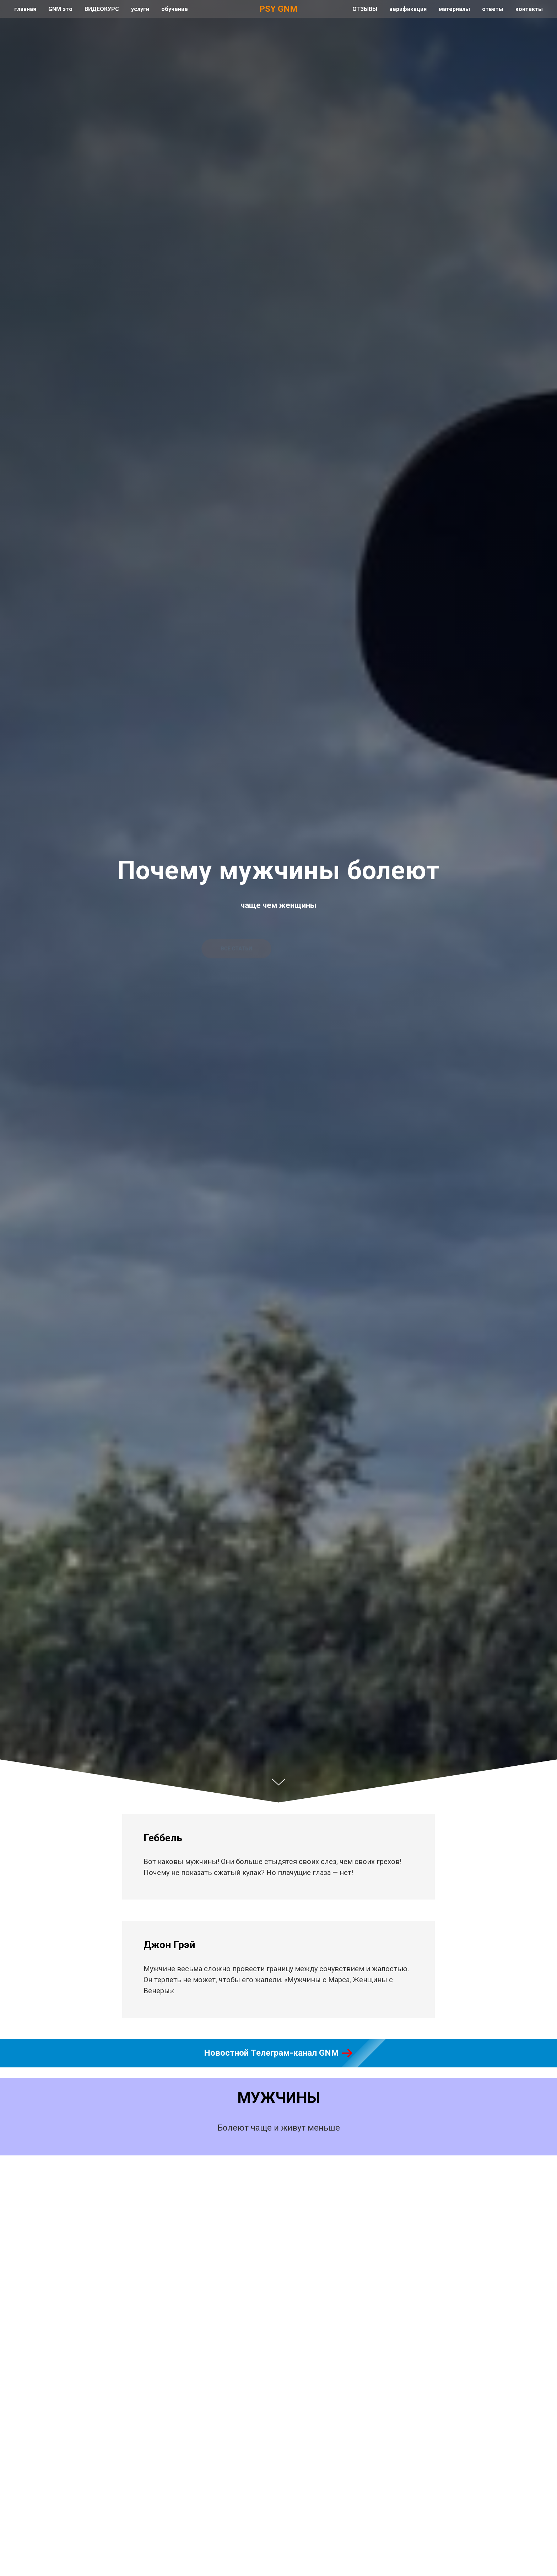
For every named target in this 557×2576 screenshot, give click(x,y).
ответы (492, 9)
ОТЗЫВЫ (364, 9)
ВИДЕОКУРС (102, 9)
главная (25, 9)
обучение (174, 9)
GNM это (60, 9)
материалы (454, 9)
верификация (408, 9)
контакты (529, 9)
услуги (140, 9)
